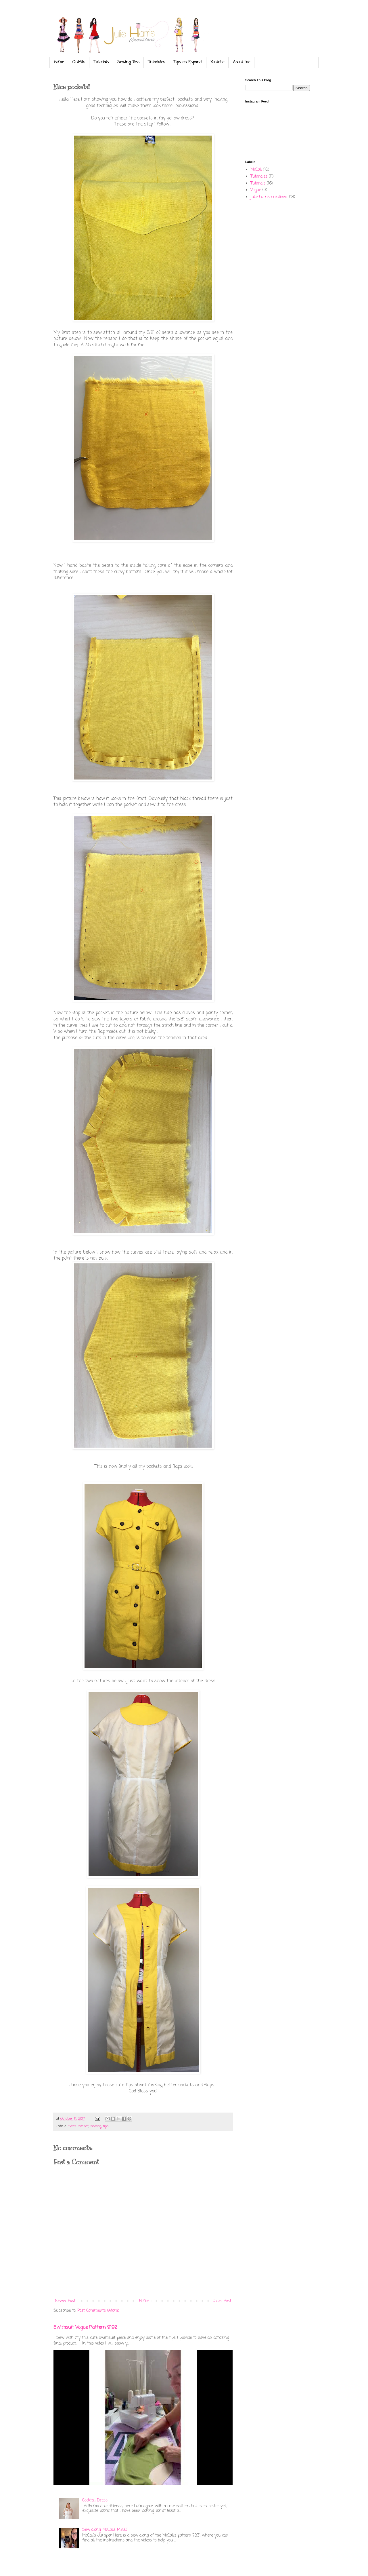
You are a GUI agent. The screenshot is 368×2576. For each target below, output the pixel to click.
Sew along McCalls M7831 (105, 2530)
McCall (256, 170)
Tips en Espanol (188, 62)
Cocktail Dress (95, 2500)
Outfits (78, 62)
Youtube (217, 62)
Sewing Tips (128, 62)
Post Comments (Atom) (98, 2311)
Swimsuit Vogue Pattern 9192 (85, 2327)
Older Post (222, 2301)
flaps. (72, 2126)
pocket (83, 2126)
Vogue (255, 190)
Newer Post (65, 2301)
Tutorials (101, 62)
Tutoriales (156, 62)
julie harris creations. (269, 197)
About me (241, 62)
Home (59, 62)
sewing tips (99, 2126)
